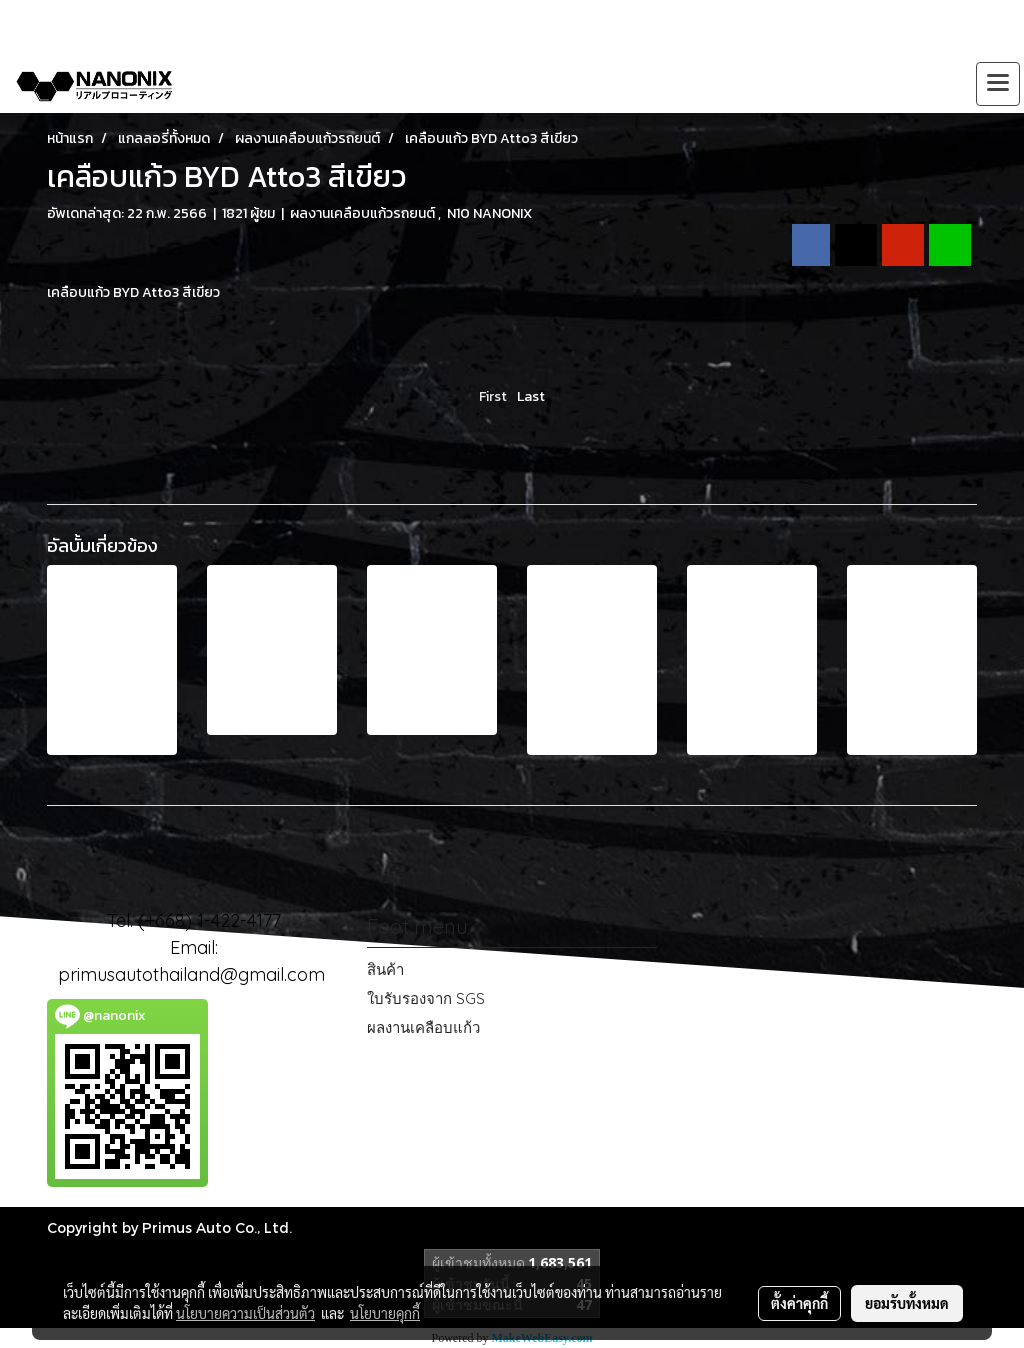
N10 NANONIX (489, 213)
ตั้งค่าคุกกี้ (799, 1303)
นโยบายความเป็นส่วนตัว (245, 1313)
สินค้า (385, 969)
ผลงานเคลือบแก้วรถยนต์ (364, 213)
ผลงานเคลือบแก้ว (423, 1027)
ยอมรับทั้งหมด (907, 1303)
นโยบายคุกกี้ (385, 1313)
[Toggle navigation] (998, 84)
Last (531, 396)
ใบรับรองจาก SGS (426, 998)
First (493, 396)
